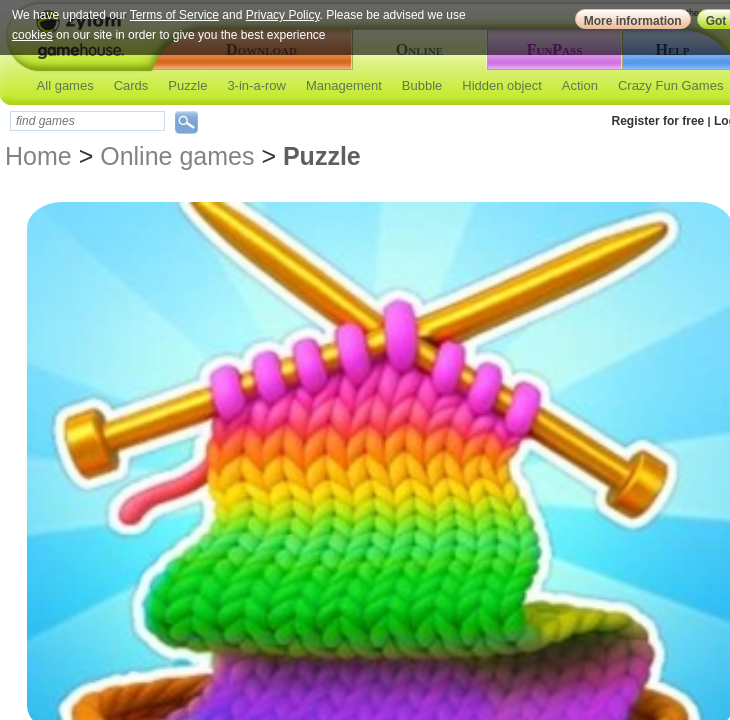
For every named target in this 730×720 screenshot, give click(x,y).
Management (344, 85)
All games (65, 85)
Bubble (422, 85)
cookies (32, 35)
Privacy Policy (283, 15)
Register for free (658, 121)
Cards (131, 85)
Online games (177, 156)
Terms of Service (174, 15)
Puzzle (187, 85)
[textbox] (87, 121)
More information (633, 21)
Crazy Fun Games (670, 85)
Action (580, 85)
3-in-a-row (256, 85)
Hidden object (502, 85)
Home (38, 156)
